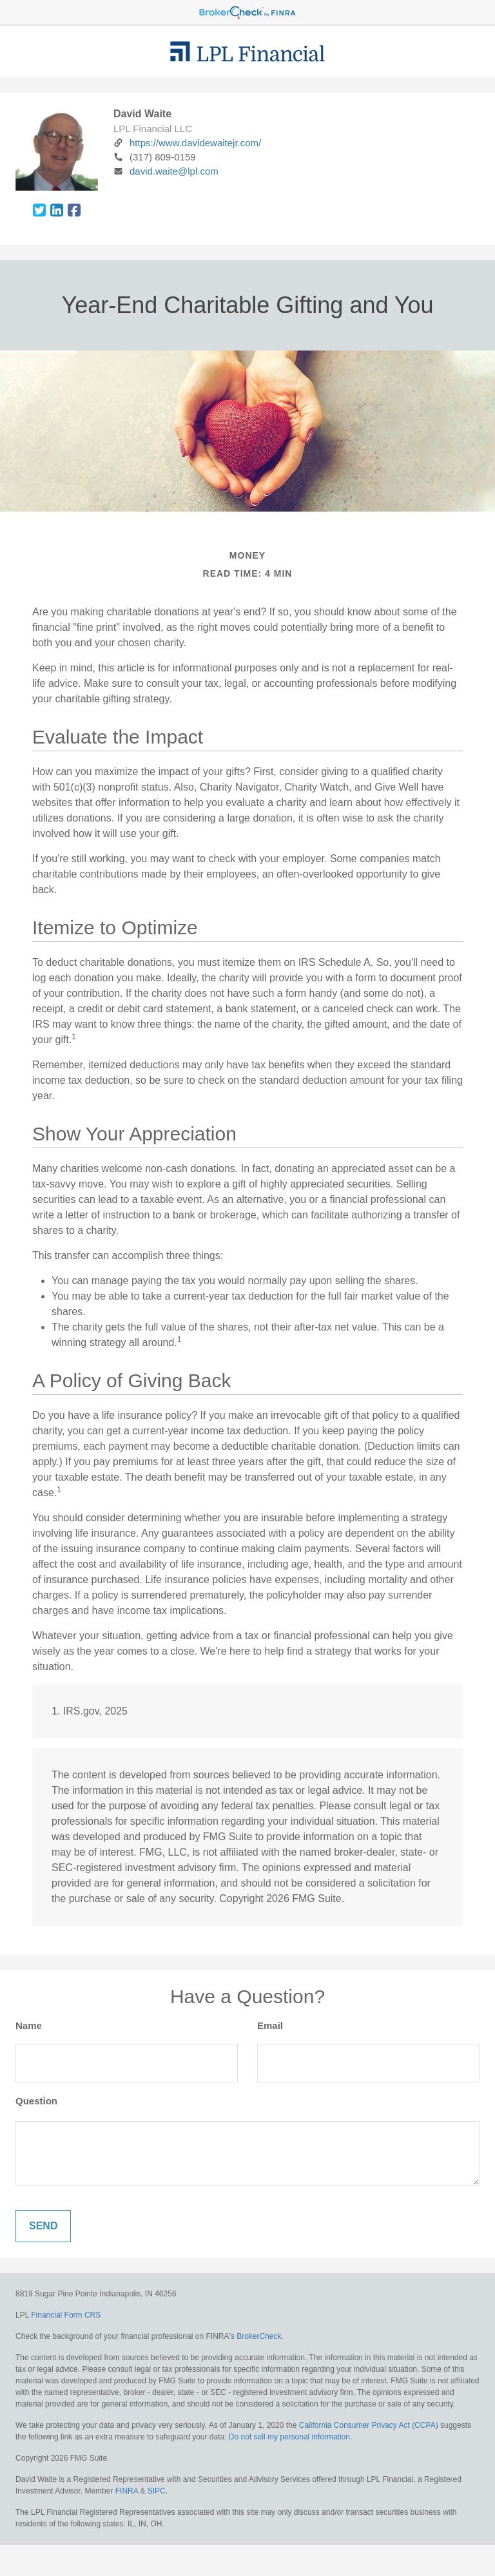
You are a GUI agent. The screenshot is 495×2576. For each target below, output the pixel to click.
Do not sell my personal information (289, 2436)
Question (36, 2100)
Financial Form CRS (66, 2315)
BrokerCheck (259, 2336)
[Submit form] (43, 2226)
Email (270, 2025)
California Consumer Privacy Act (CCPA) (368, 2425)
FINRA (126, 2490)
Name (28, 2025)
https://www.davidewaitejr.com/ (187, 142)
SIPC (157, 2490)
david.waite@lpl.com (165, 171)
